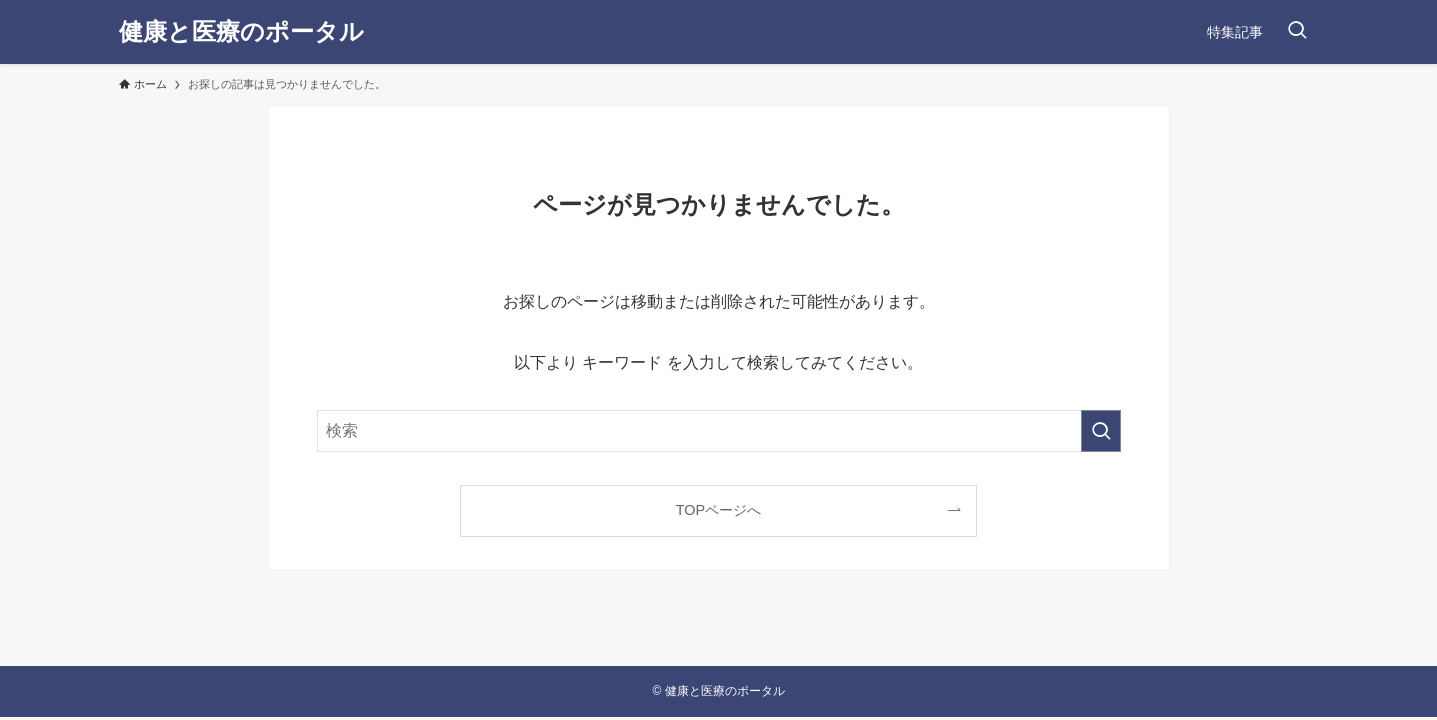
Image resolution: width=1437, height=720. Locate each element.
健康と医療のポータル (241, 32)
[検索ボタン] (1297, 32)
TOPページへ (718, 510)
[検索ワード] (719, 431)
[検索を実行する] (1101, 431)
